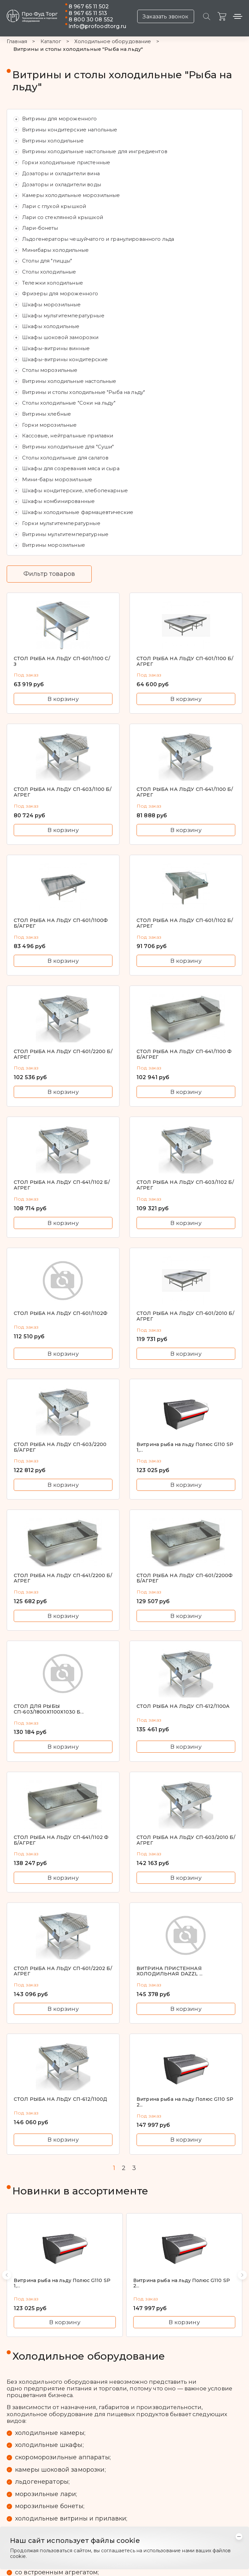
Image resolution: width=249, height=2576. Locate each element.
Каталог (50, 41)
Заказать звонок (165, 16)
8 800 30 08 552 (91, 19)
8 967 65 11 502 (89, 6)
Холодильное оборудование (112, 41)
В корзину (63, 699)
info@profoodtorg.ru (97, 26)
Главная (17, 41)
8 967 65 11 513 (88, 13)
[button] (6, 2275)
